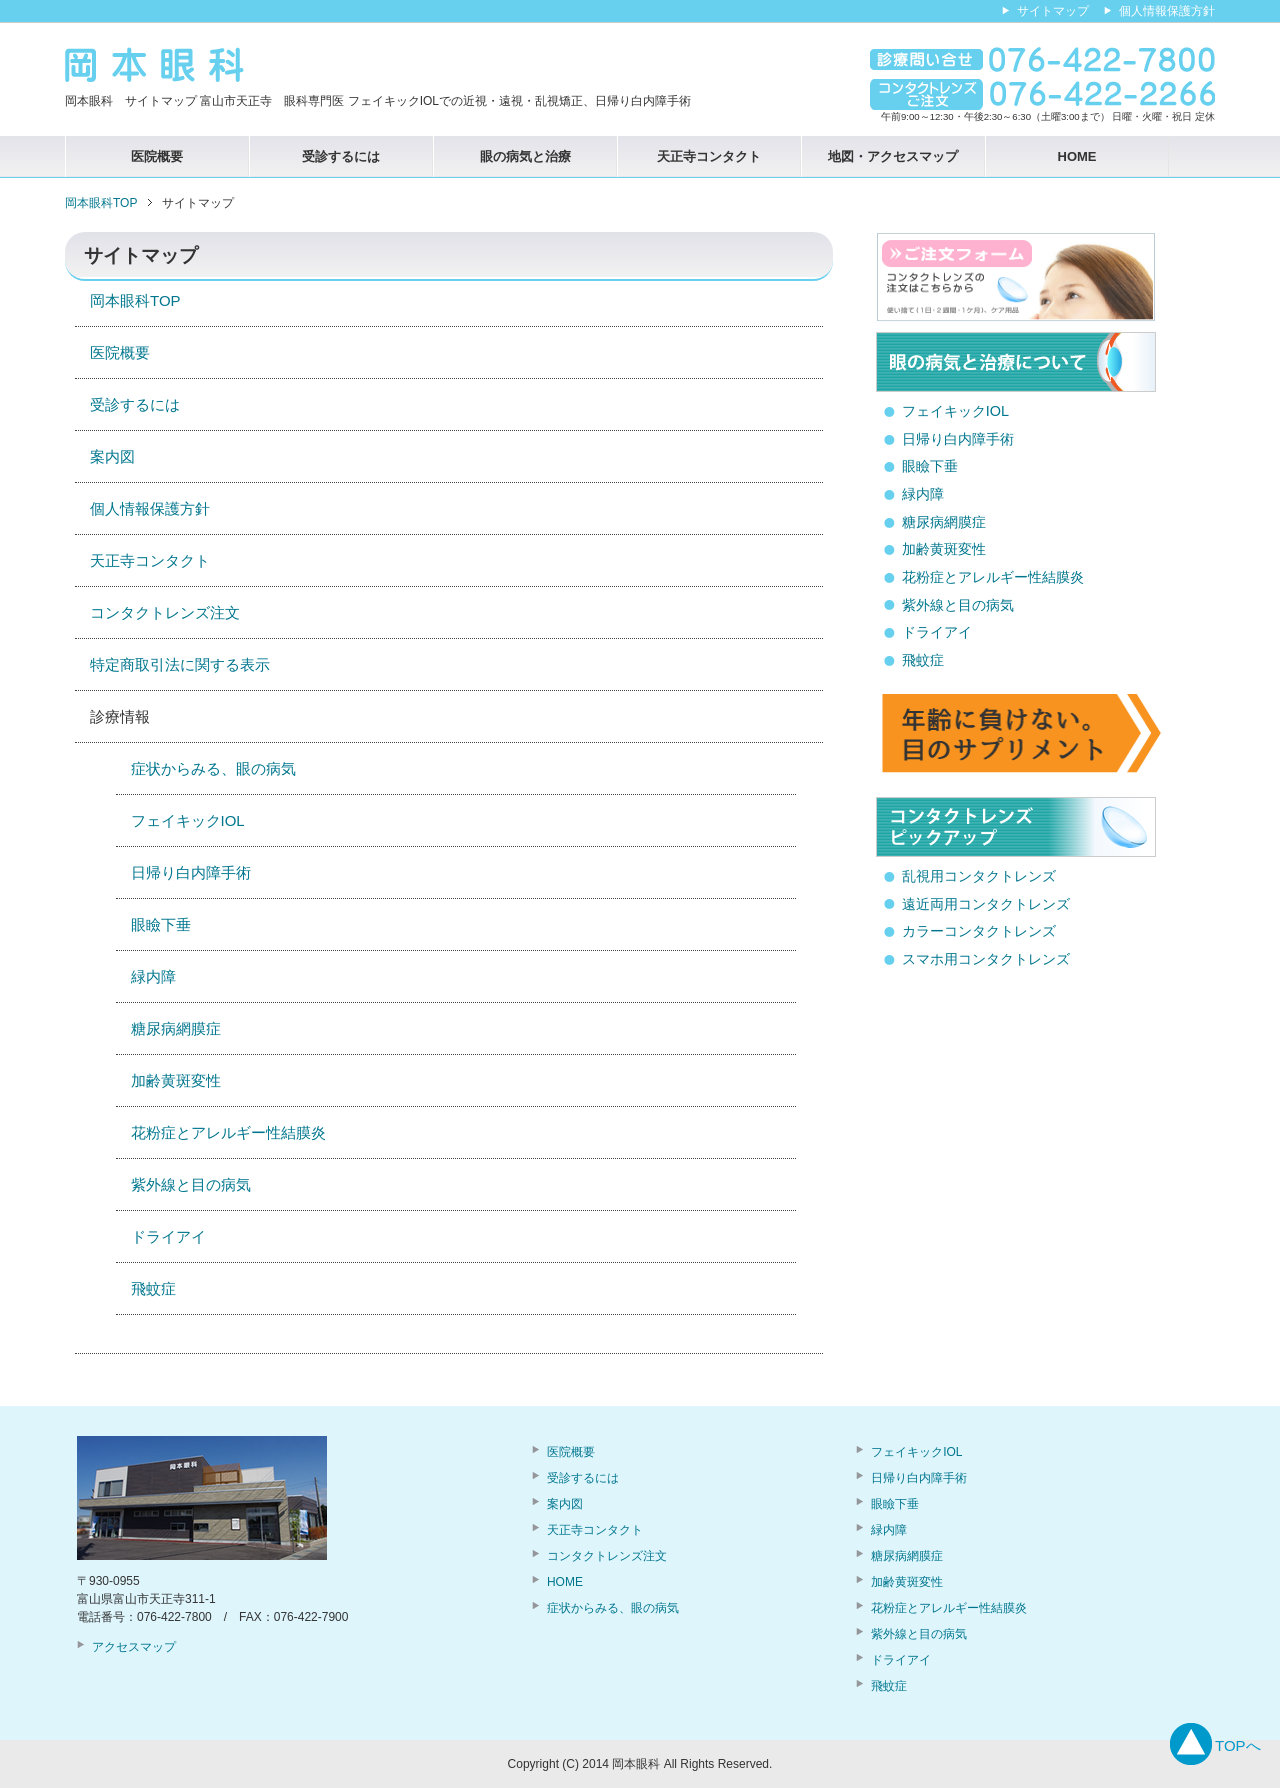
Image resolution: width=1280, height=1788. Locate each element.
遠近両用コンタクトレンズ (986, 904)
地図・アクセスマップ (893, 156)
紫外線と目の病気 (191, 1184)
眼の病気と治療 (525, 156)
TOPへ (1238, 1745)
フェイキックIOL (188, 820)
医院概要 (157, 156)
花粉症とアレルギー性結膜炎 (228, 1132)
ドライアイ (168, 1236)
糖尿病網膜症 (176, 1028)
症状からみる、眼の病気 (213, 768)
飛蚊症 (153, 1288)
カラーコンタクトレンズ (979, 931)
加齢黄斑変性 (176, 1080)
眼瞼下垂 (161, 924)
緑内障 (153, 976)
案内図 (112, 456)
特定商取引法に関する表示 (180, 664)
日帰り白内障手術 (191, 872)
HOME (1077, 156)
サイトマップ (1053, 11)
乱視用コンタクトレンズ (979, 876)
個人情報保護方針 (150, 508)
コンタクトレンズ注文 (165, 612)
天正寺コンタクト (709, 156)
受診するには (341, 156)
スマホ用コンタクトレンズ (986, 959)
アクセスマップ (134, 1647)
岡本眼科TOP (135, 300)
